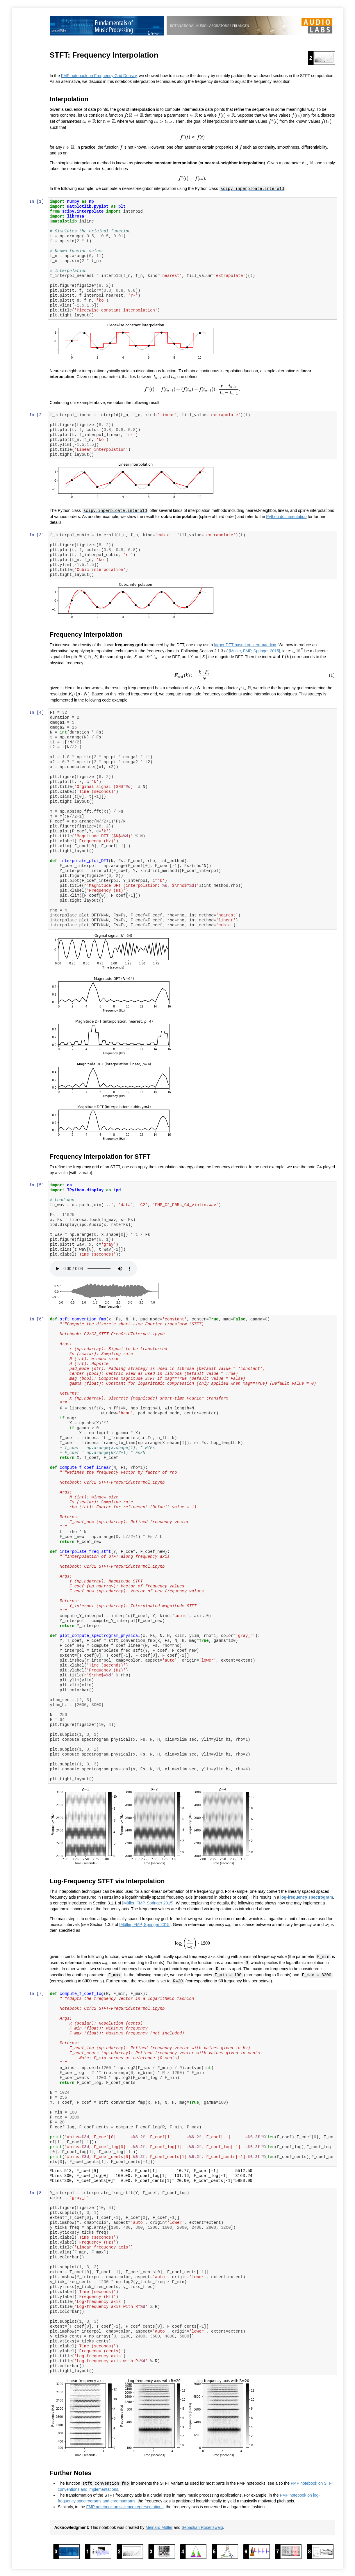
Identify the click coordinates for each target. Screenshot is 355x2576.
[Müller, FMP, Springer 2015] (255, 650)
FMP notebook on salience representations (125, 2504)
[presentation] (134, 115)
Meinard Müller (159, 2525)
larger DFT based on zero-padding (246, 644)
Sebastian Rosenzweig (202, 2525)
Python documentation (287, 516)
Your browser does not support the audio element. (93, 1268)
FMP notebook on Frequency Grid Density (99, 75)
